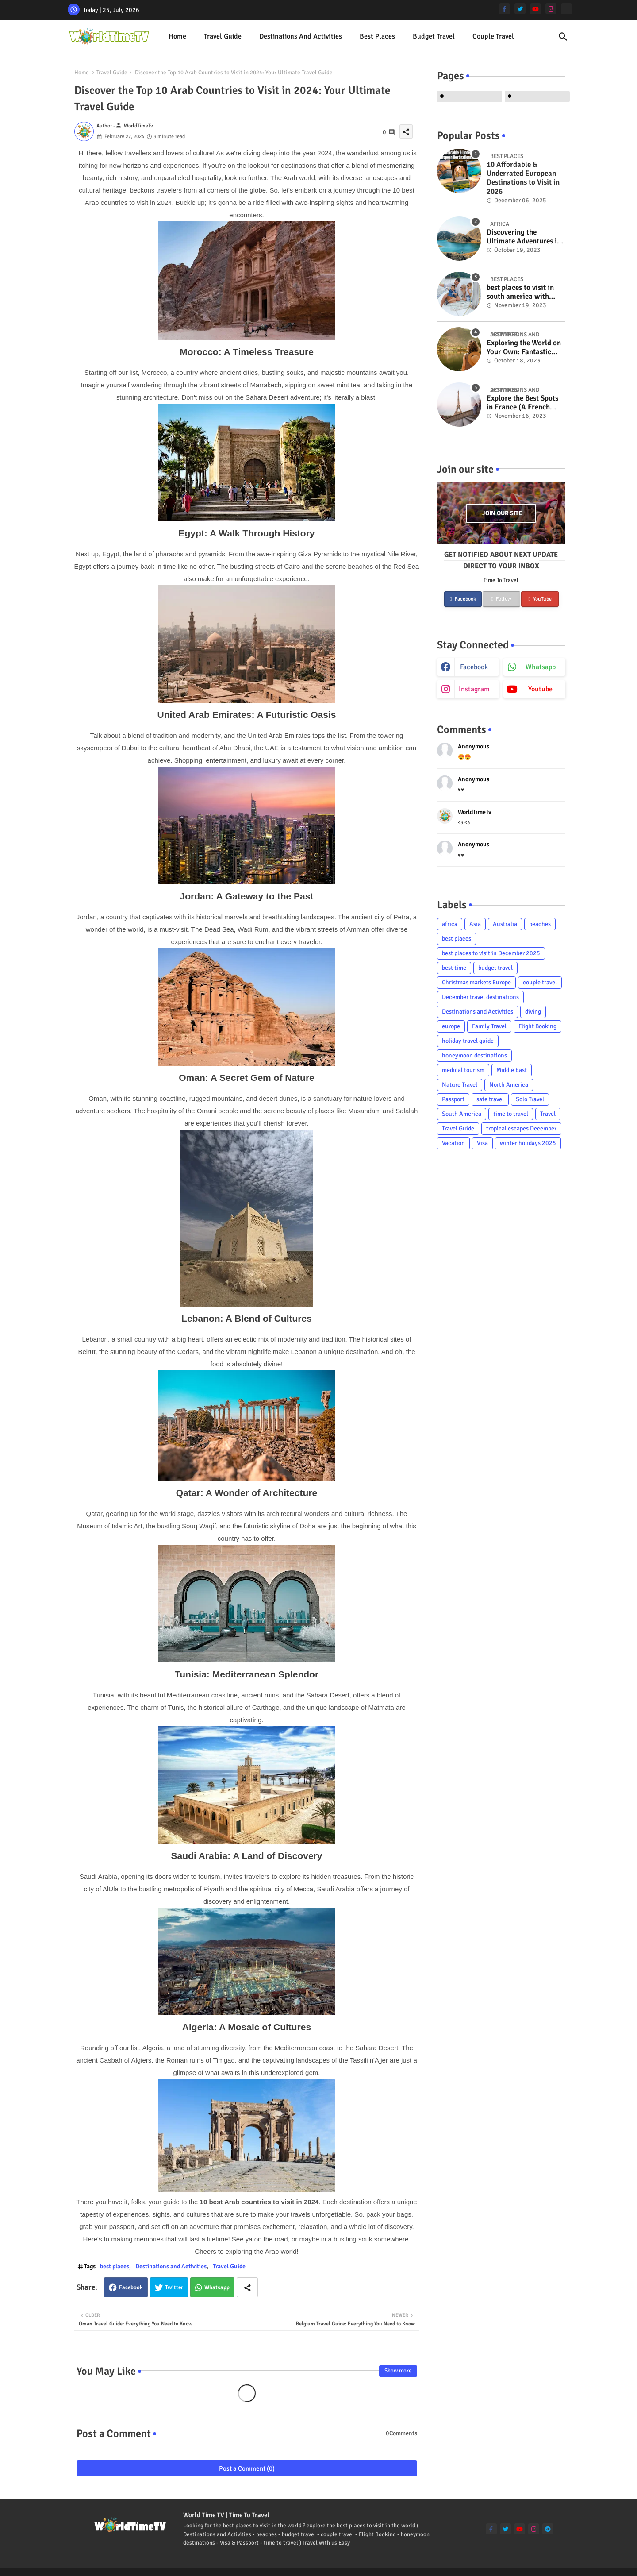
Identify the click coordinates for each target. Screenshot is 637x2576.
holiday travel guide (468, 1041)
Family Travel (489, 1026)
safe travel (490, 1099)
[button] (563, 37)
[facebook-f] (504, 8)
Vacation (453, 1143)
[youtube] (535, 8)
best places (377, 36)
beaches (540, 924)
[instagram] (550, 8)
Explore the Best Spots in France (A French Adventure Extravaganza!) (522, 403)
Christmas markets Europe (476, 982)
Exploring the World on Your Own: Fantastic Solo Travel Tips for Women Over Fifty (524, 348)
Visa (482, 1143)
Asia (475, 924)
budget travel (495, 968)
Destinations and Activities (300, 36)
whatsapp (541, 667)
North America (508, 1084)
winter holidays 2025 (528, 1143)
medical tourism (463, 1070)
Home (177, 36)
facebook (474, 667)
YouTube (539, 599)
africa (449, 924)
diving (533, 1011)
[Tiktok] (566, 8)
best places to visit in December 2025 (491, 953)
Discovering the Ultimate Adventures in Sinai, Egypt (524, 237)
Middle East (511, 1070)
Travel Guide (223, 36)
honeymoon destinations (474, 1055)
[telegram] (547, 2528)
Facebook (131, 2287)
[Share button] (247, 2287)
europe (451, 1026)
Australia (505, 924)
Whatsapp (217, 2287)
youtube (540, 689)
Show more (398, 2370)
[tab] (177, 36)
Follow (501, 599)
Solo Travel (530, 1099)
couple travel (540, 982)
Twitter (174, 2287)
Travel (548, 1114)
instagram (474, 689)
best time (454, 968)
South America (461, 1114)
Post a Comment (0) (247, 2468)
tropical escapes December (521, 1128)
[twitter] (520, 8)
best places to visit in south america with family (520, 292)
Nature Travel (459, 1084)
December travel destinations (480, 997)
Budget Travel (434, 36)
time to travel (510, 1114)
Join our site (502, 513)
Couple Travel (493, 36)
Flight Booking (537, 1026)
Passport (453, 1099)
